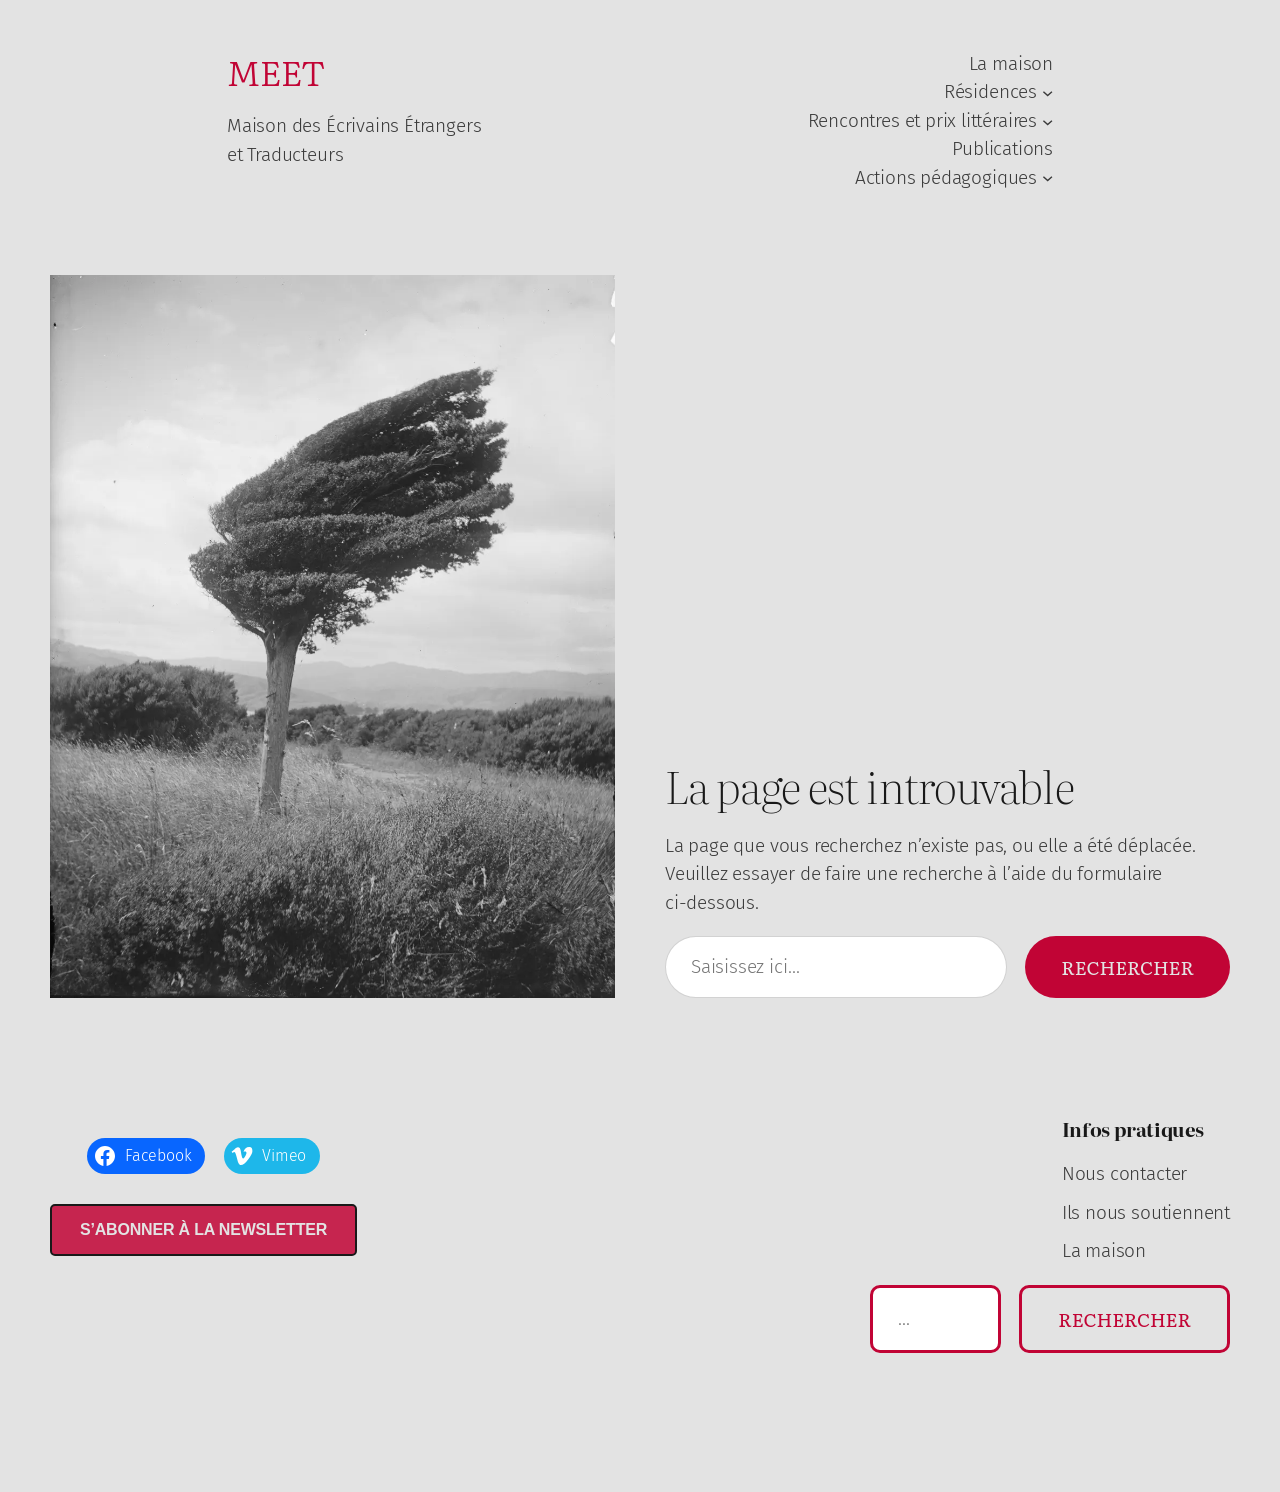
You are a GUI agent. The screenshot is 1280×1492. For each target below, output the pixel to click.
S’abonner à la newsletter (203, 1229)
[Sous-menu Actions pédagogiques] (1047, 177)
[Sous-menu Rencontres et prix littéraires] (1047, 120)
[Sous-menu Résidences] (1047, 92)
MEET (276, 71)
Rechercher (1127, 967)
